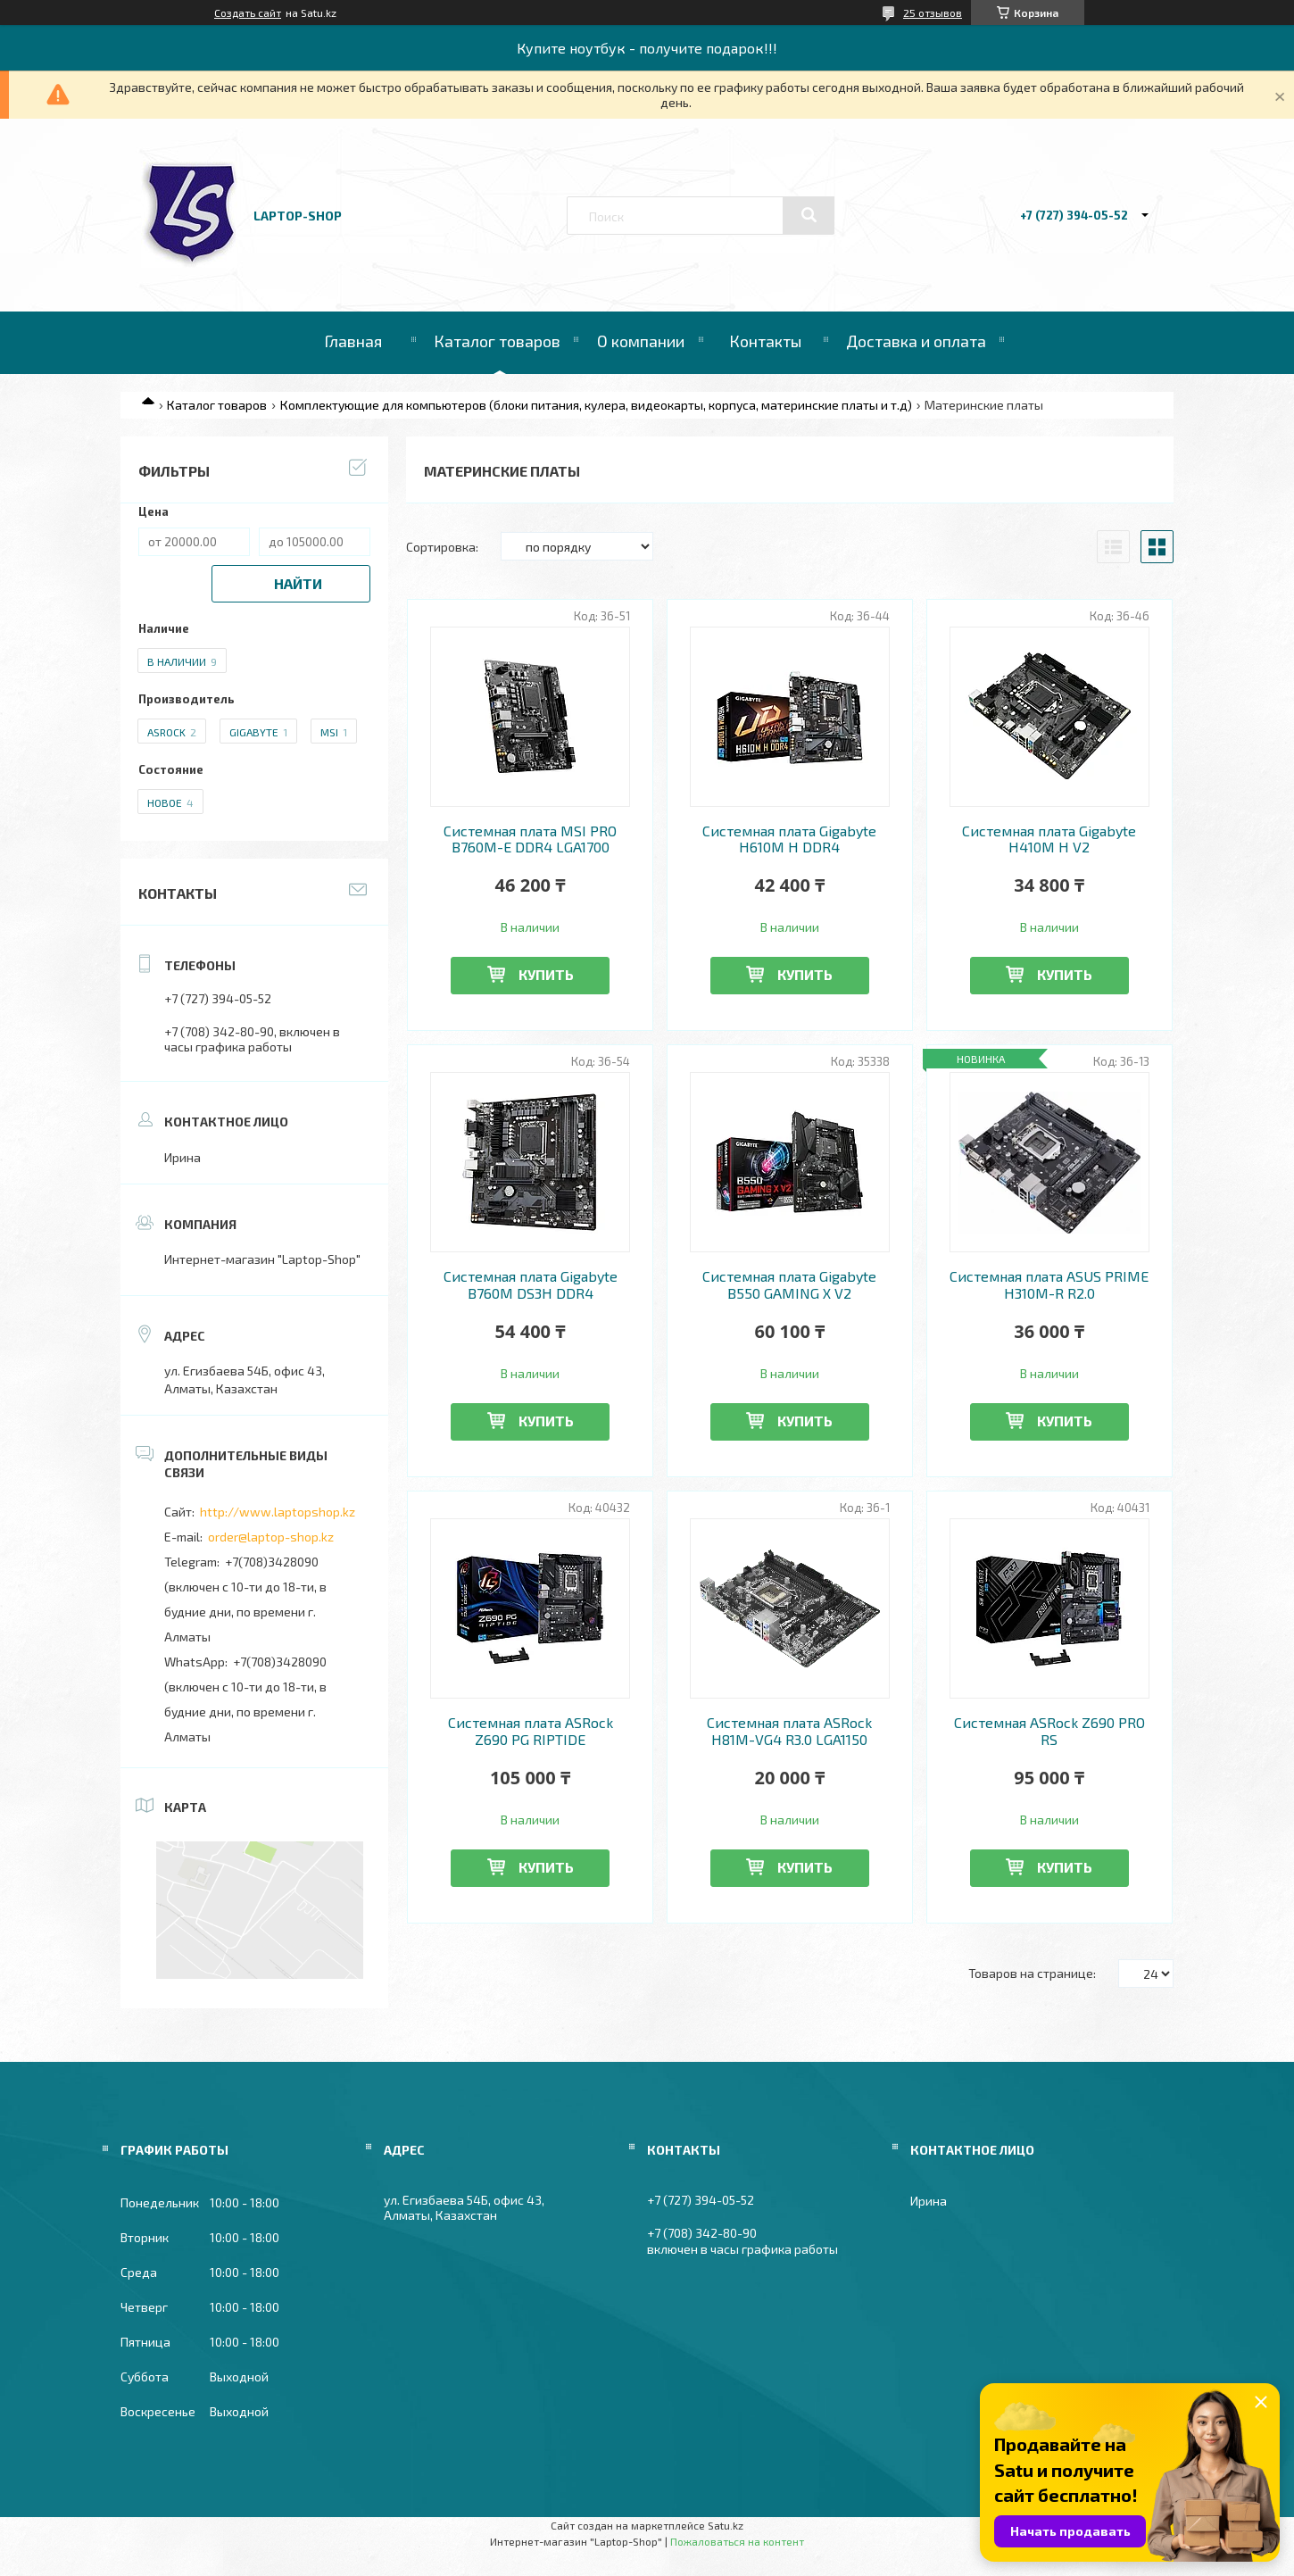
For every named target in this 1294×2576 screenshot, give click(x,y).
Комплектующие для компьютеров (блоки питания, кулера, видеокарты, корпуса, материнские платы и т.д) (596, 404)
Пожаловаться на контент (737, 2541)
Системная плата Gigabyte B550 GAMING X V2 (789, 1284)
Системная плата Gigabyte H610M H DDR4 (789, 839)
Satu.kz (725, 2525)
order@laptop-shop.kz (271, 1536)
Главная (353, 341)
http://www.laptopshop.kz (277, 1511)
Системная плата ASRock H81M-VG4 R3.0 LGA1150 (789, 1731)
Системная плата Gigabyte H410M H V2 (1049, 839)
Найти (298, 583)
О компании (640, 341)
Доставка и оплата (916, 341)
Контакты (765, 341)
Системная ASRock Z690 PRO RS (1049, 1731)
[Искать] (808, 215)
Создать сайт (247, 12)
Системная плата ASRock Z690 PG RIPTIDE (530, 1731)
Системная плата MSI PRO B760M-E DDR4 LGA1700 (530, 839)
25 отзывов (932, 12)
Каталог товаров (497, 341)
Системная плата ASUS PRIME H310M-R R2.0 (1049, 1284)
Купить (546, 974)
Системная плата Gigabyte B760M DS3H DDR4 (531, 1284)
